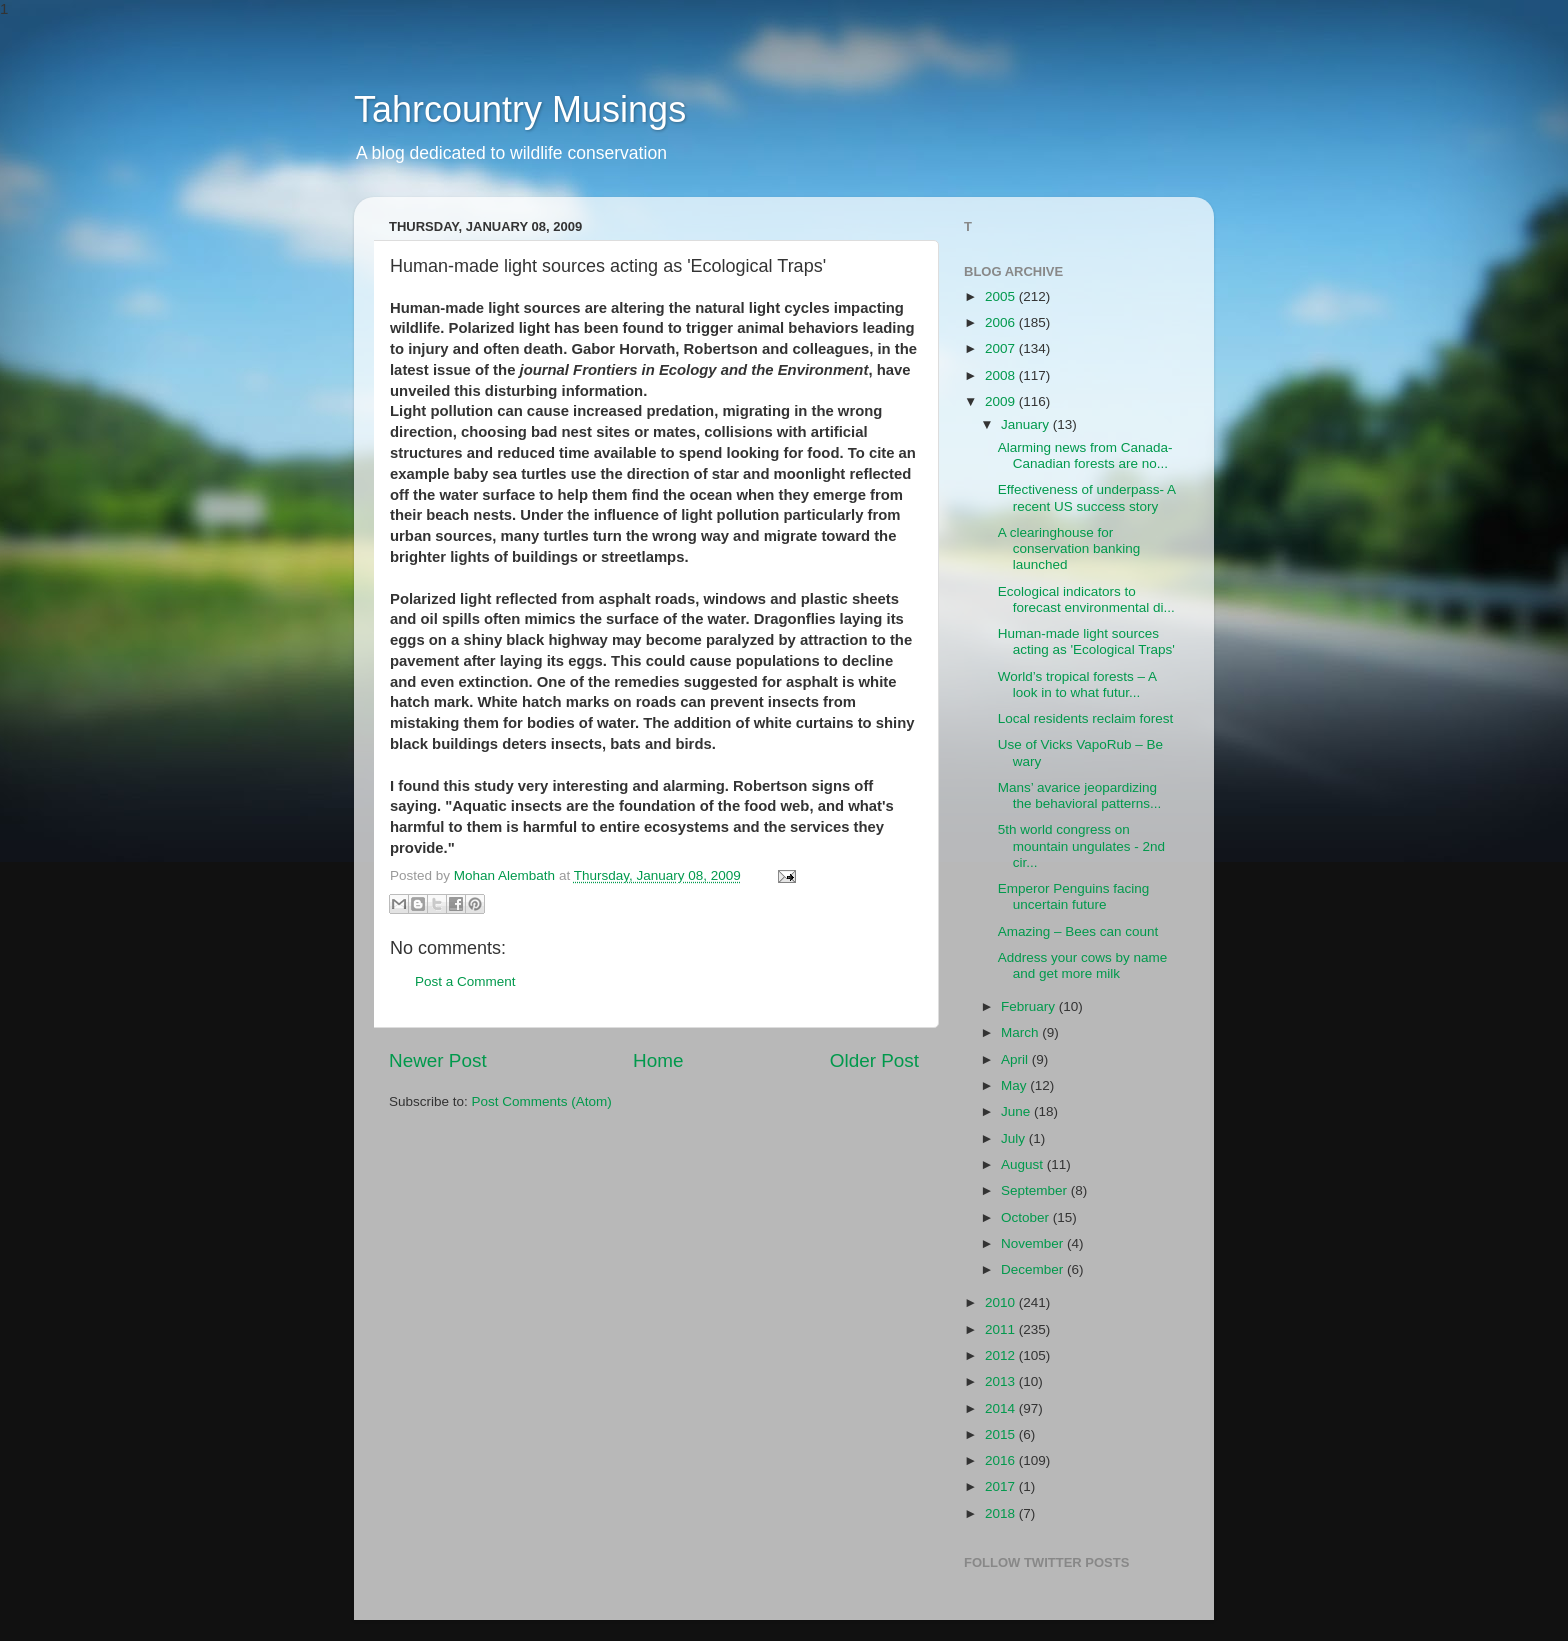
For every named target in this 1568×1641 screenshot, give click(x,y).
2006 (1002, 322)
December (1034, 1269)
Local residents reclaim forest (1086, 718)
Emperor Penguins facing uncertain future (1074, 896)
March (1021, 1032)
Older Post (874, 1060)
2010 (1002, 1302)
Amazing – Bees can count (1078, 931)
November (1034, 1243)
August (1024, 1164)
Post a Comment (465, 981)
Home (658, 1060)
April (1016, 1059)
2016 (1002, 1460)
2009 (1002, 401)
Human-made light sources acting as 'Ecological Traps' (1086, 641)
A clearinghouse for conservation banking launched (1069, 548)
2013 (1002, 1381)
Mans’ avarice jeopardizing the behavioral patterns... (1080, 795)
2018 (1002, 1513)
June (1017, 1111)
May (1015, 1085)
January (1027, 424)
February (1030, 1006)
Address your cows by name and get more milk (1083, 965)
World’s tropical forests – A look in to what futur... (1077, 684)
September (1036, 1190)
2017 (1002, 1486)
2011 (1002, 1329)
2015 (1002, 1434)
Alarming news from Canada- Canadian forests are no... (1085, 455)
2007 (1002, 348)
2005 (1002, 296)
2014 (1002, 1408)
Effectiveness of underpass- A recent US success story (1087, 497)
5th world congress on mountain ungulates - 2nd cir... (1081, 845)
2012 (1002, 1355)
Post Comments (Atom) (542, 1101)
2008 (1002, 375)
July (1015, 1138)
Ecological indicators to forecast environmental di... (1086, 599)
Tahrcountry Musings (520, 109)
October (1027, 1217)
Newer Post (438, 1060)
